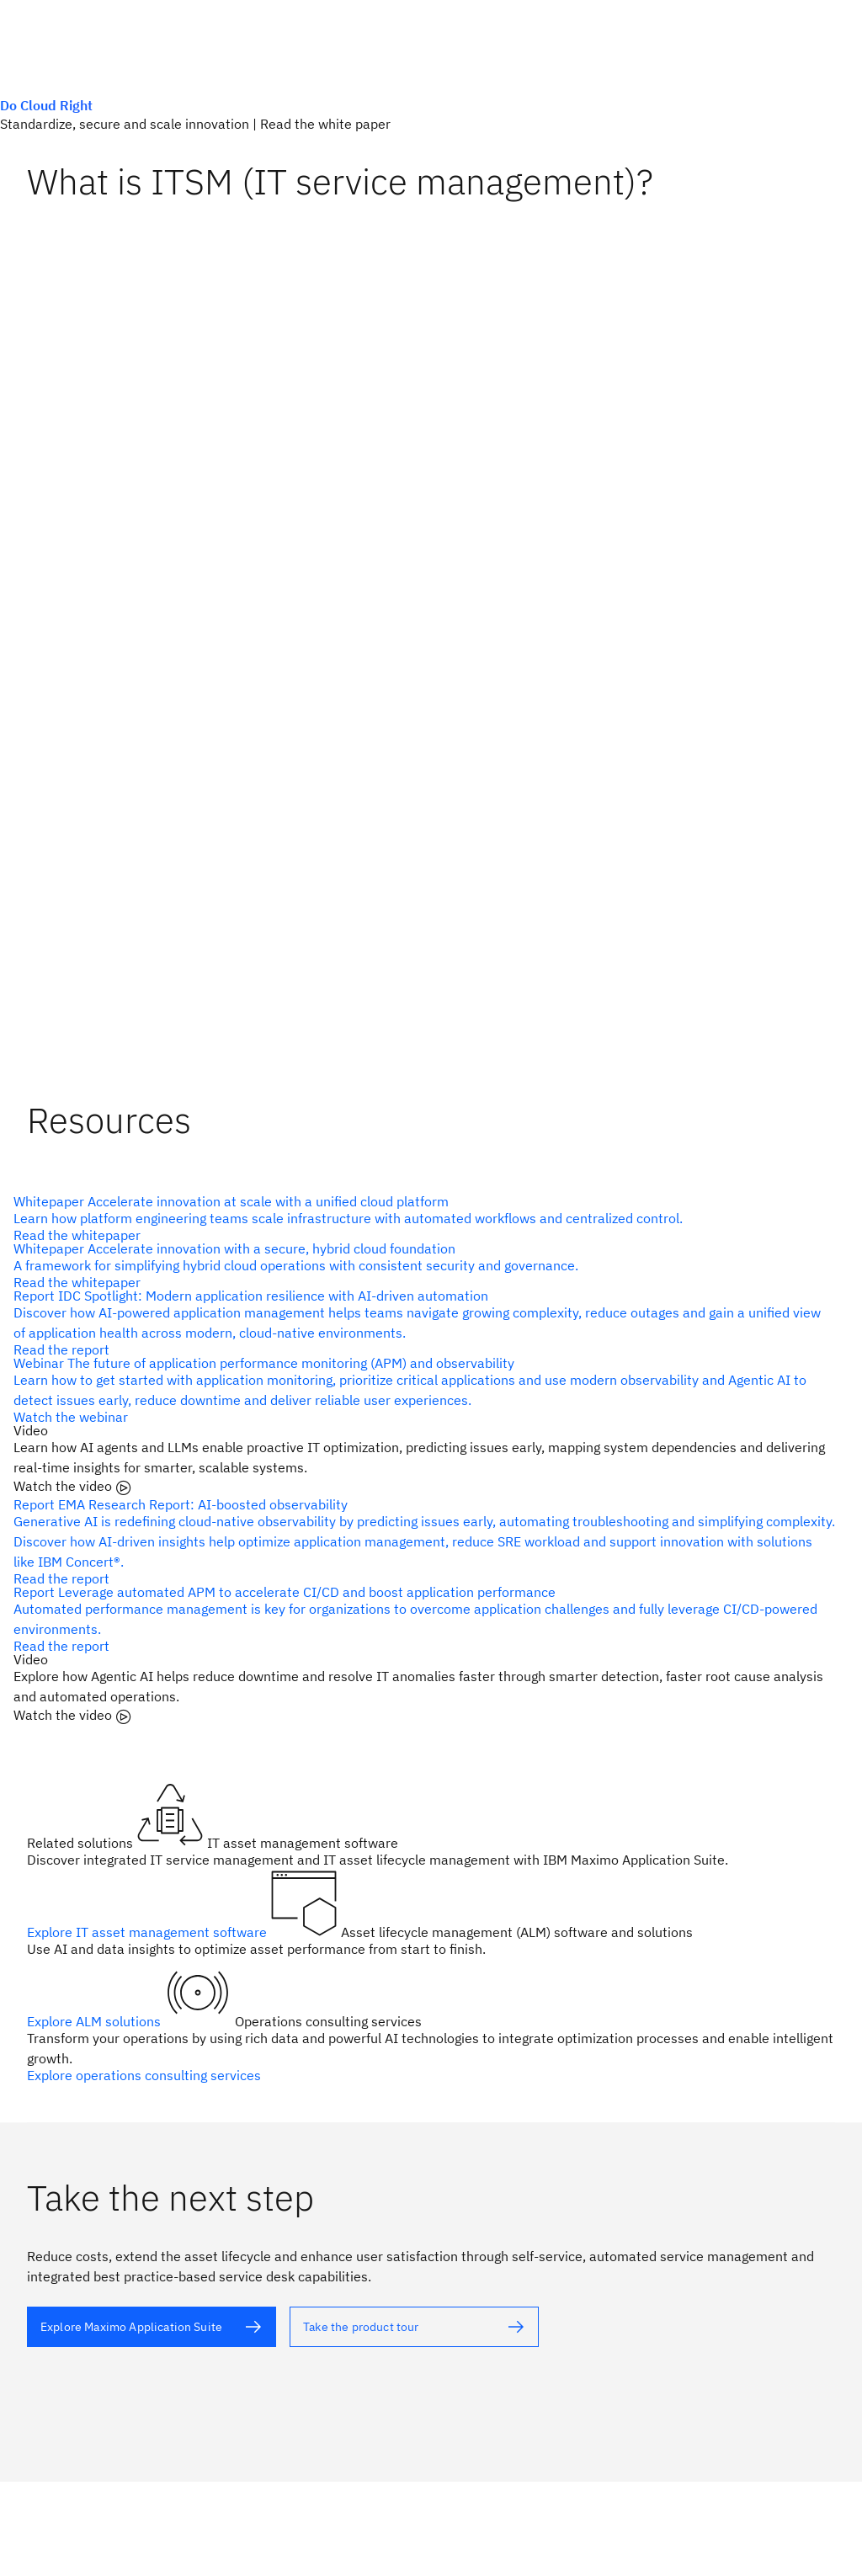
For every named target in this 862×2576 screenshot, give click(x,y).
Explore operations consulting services (144, 2075)
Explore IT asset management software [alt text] (148, 1932)
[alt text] (424, 1218)
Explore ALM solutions (95, 2021)
